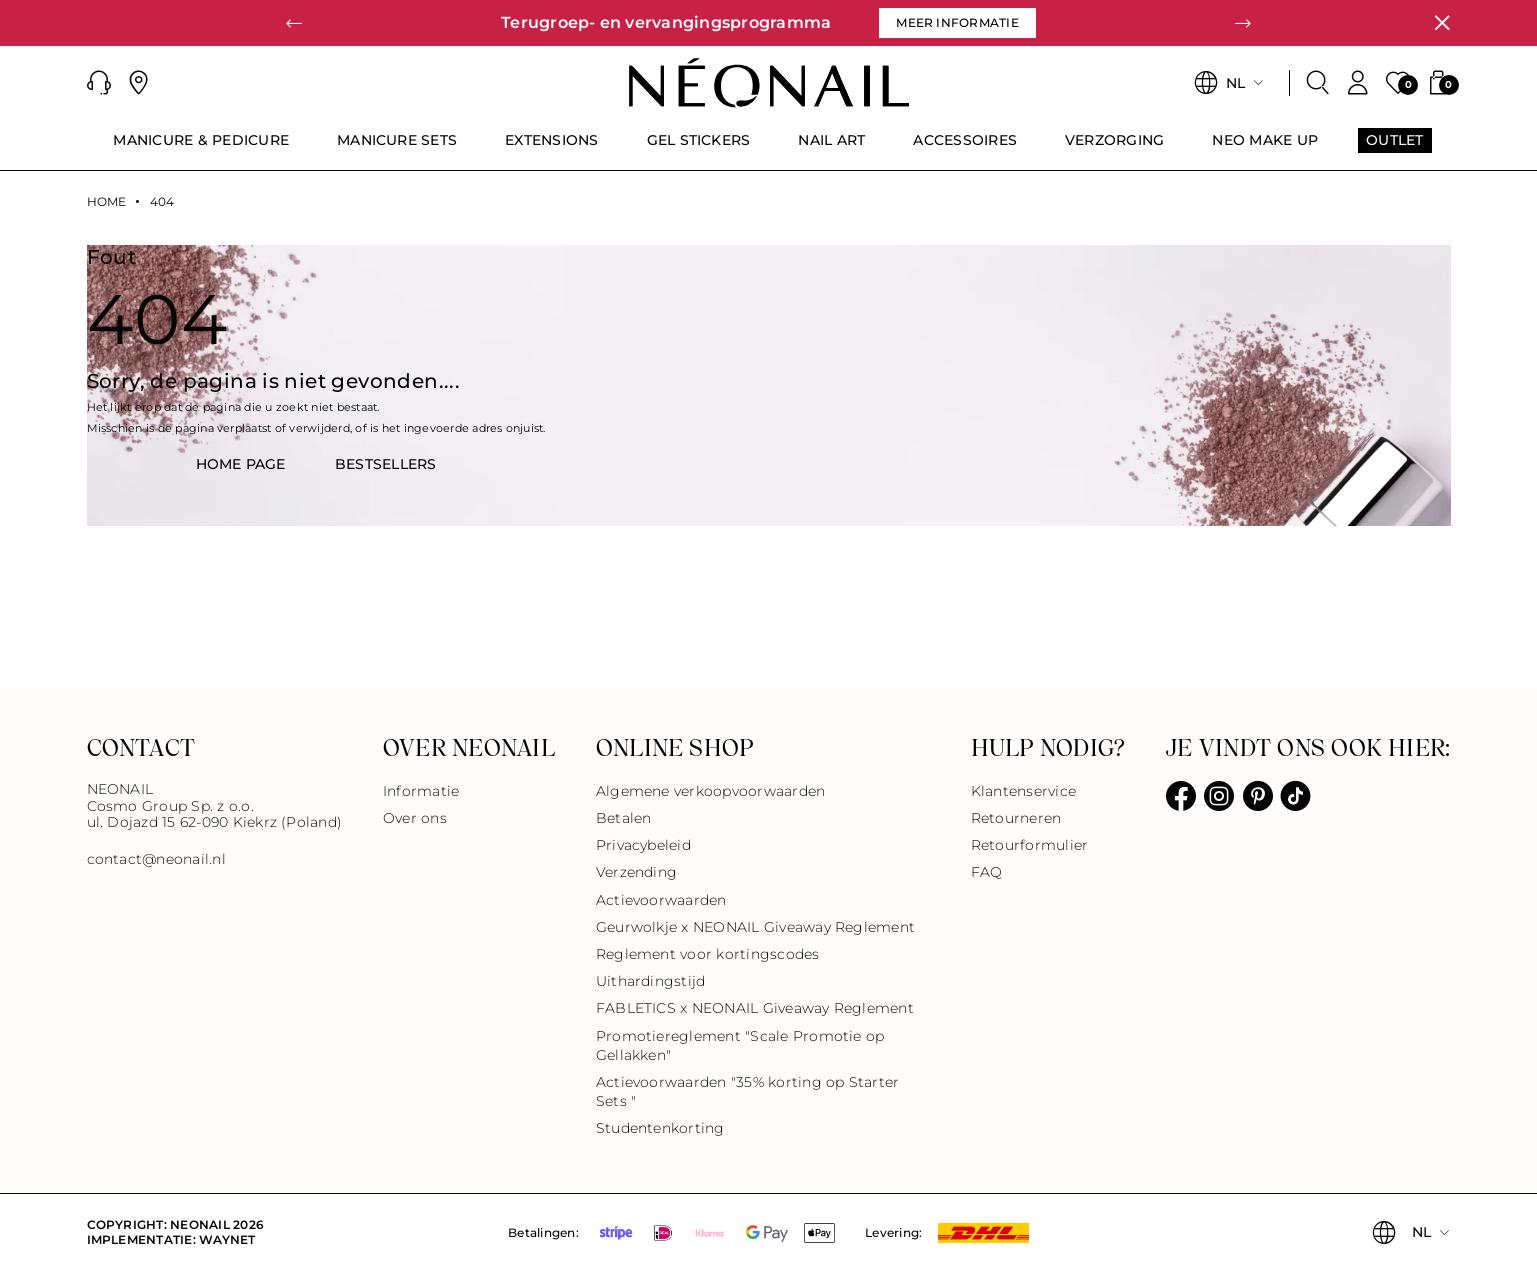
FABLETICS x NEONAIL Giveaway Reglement (755, 1008)
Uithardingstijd (651, 981)
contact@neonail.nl (156, 859)
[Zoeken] (1318, 83)
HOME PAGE (241, 464)
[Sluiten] (1442, 23)
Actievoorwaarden (661, 900)
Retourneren (1016, 818)
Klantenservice (1023, 791)
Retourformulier (1030, 845)
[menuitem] (201, 149)
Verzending (636, 872)
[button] (99, 83)
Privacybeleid (643, 845)
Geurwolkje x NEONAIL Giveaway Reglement (755, 927)
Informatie (421, 791)
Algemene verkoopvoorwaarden (710, 791)
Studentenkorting (660, 1128)
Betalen (624, 818)
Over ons (415, 818)
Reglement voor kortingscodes (708, 954)
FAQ (987, 872)
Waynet (227, 1239)
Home (107, 202)
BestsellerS (386, 464)
